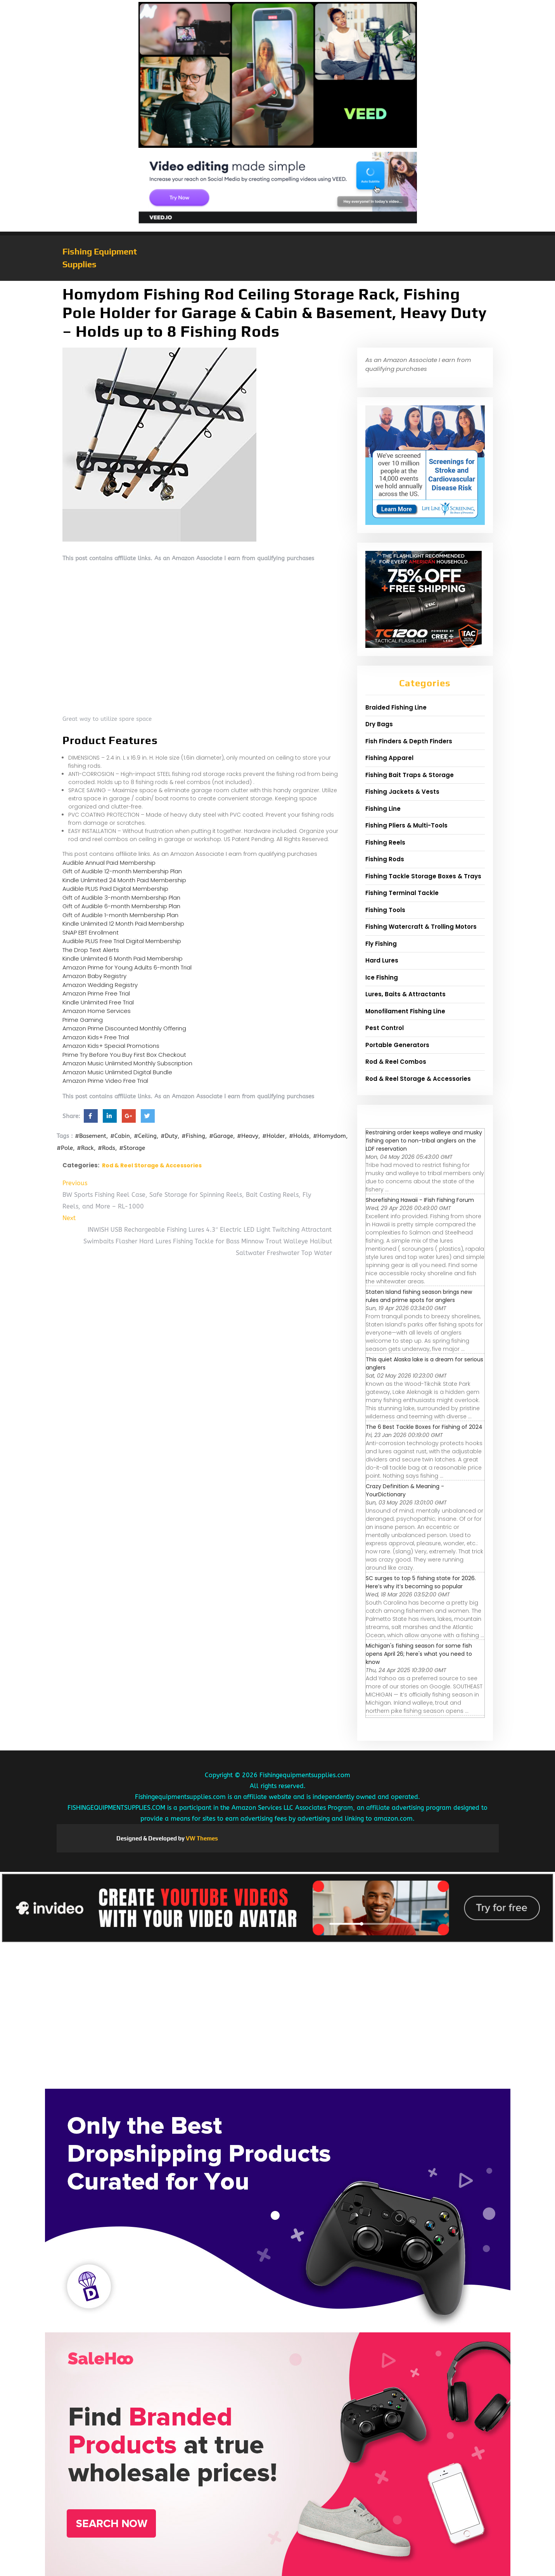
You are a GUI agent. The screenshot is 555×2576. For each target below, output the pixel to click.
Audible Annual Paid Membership (109, 863)
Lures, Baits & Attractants (405, 994)
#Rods (106, 1147)
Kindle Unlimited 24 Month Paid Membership (124, 880)
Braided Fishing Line (396, 707)
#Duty (169, 1135)
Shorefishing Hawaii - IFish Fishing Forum (420, 1200)
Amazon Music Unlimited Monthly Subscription (127, 1063)
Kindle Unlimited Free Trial (98, 1002)
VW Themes (201, 1838)
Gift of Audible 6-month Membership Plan (121, 906)
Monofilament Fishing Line (405, 1011)
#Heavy (247, 1135)
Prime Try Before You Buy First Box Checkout (124, 1055)
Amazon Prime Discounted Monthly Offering (124, 1028)
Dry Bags (379, 724)
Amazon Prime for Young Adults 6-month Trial (127, 967)
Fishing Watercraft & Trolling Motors (421, 927)
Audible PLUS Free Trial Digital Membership (121, 941)
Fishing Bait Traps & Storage (409, 775)
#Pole (65, 1147)
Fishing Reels (385, 842)
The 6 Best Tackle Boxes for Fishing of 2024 (424, 1427)
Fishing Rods (384, 859)
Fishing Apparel (389, 758)
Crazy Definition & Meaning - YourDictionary (405, 1490)
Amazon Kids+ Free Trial (95, 1037)
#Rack (85, 1147)
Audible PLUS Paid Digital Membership (115, 889)
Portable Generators (397, 1045)
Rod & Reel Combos (395, 1062)
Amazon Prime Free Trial (96, 993)
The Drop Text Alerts (90, 950)
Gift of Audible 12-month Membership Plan (122, 871)
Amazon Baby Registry (94, 976)
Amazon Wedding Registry (100, 985)
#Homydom (329, 1135)
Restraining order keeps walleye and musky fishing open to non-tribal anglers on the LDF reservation (424, 1141)
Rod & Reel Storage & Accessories (152, 1165)
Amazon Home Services (96, 1011)
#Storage (132, 1147)
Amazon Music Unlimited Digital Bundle (117, 1072)
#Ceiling (145, 1135)
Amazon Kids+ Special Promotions (110, 1046)
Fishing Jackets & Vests (402, 792)
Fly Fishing (381, 944)
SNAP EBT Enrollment (90, 932)
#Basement (90, 1135)
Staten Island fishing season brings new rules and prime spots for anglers (419, 1296)
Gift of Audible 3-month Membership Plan (121, 897)
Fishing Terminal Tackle (402, 893)
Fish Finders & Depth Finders (408, 741)
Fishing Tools (385, 910)
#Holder (273, 1135)
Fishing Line (383, 809)
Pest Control (384, 1028)
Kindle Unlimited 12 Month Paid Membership (123, 923)
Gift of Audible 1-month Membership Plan (120, 915)
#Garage (221, 1135)
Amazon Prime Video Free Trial (105, 1081)
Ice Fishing (381, 977)
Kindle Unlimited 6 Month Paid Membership (122, 958)
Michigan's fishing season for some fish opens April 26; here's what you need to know (419, 1654)
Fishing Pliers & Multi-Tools (406, 825)
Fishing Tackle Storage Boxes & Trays (423, 876)
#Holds (299, 1135)
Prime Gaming (82, 1020)
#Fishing (193, 1135)
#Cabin (120, 1135)
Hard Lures (381, 960)
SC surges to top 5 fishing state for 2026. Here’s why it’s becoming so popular (421, 1582)
